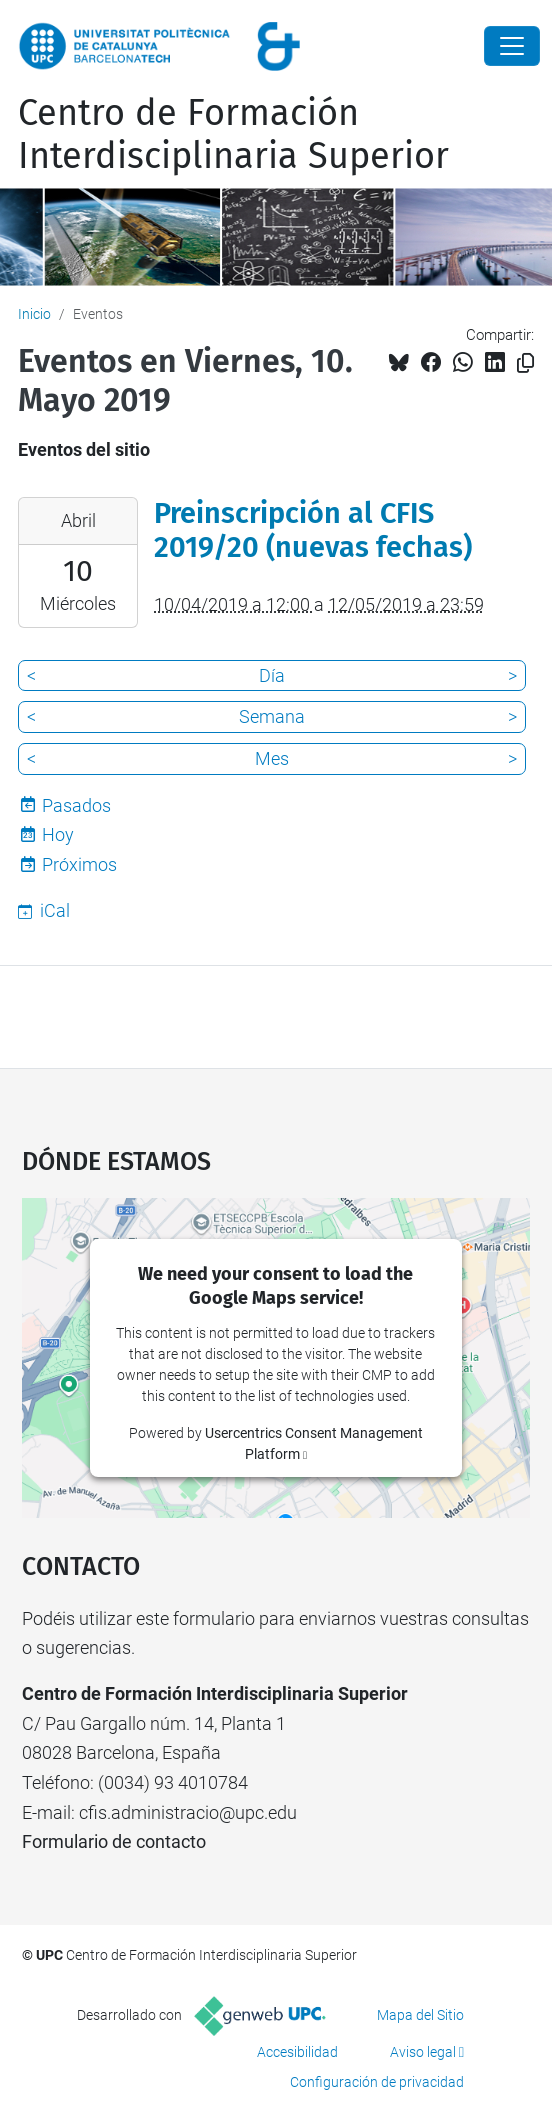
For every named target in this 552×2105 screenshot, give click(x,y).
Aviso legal (423, 2052)
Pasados (76, 805)
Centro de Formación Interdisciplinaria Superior (233, 134)
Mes (272, 758)
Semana (272, 716)
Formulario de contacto (114, 1841)
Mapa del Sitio (420, 2015)
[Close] (512, 46)
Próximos (79, 864)
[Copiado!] (525, 363)
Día (272, 675)
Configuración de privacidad (377, 2082)
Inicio (34, 314)
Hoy (58, 834)
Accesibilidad (297, 2052)
